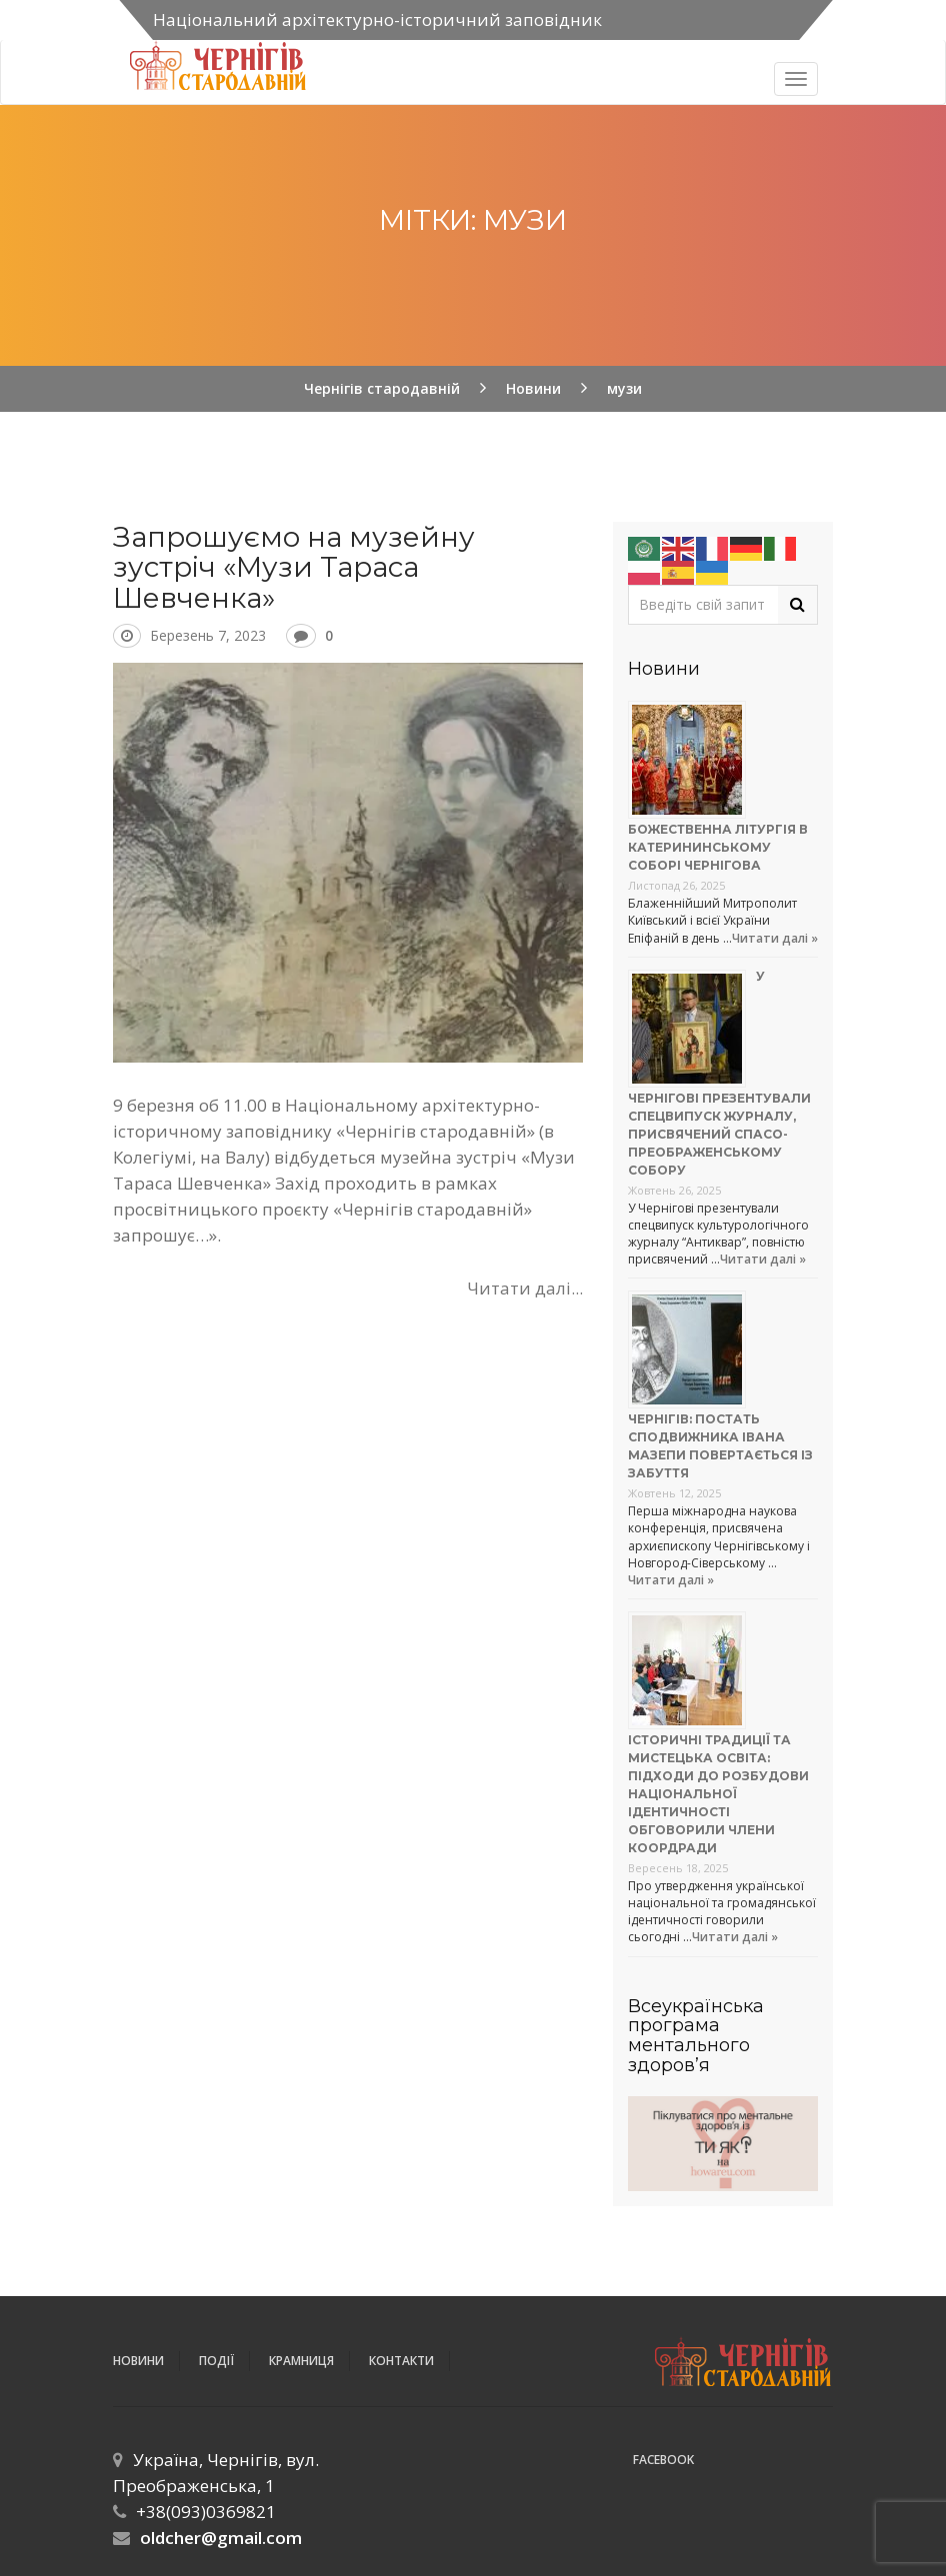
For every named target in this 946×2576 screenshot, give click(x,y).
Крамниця (301, 2360)
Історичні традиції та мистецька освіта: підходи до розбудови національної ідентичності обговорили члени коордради (718, 1793)
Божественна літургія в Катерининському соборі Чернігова (718, 847)
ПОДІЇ (216, 2360)
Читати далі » (775, 938)
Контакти (401, 2360)
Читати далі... (525, 1288)
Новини (138, 2360)
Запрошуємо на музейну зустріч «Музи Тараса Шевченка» (294, 568)
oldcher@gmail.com (221, 2537)
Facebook (663, 2459)
